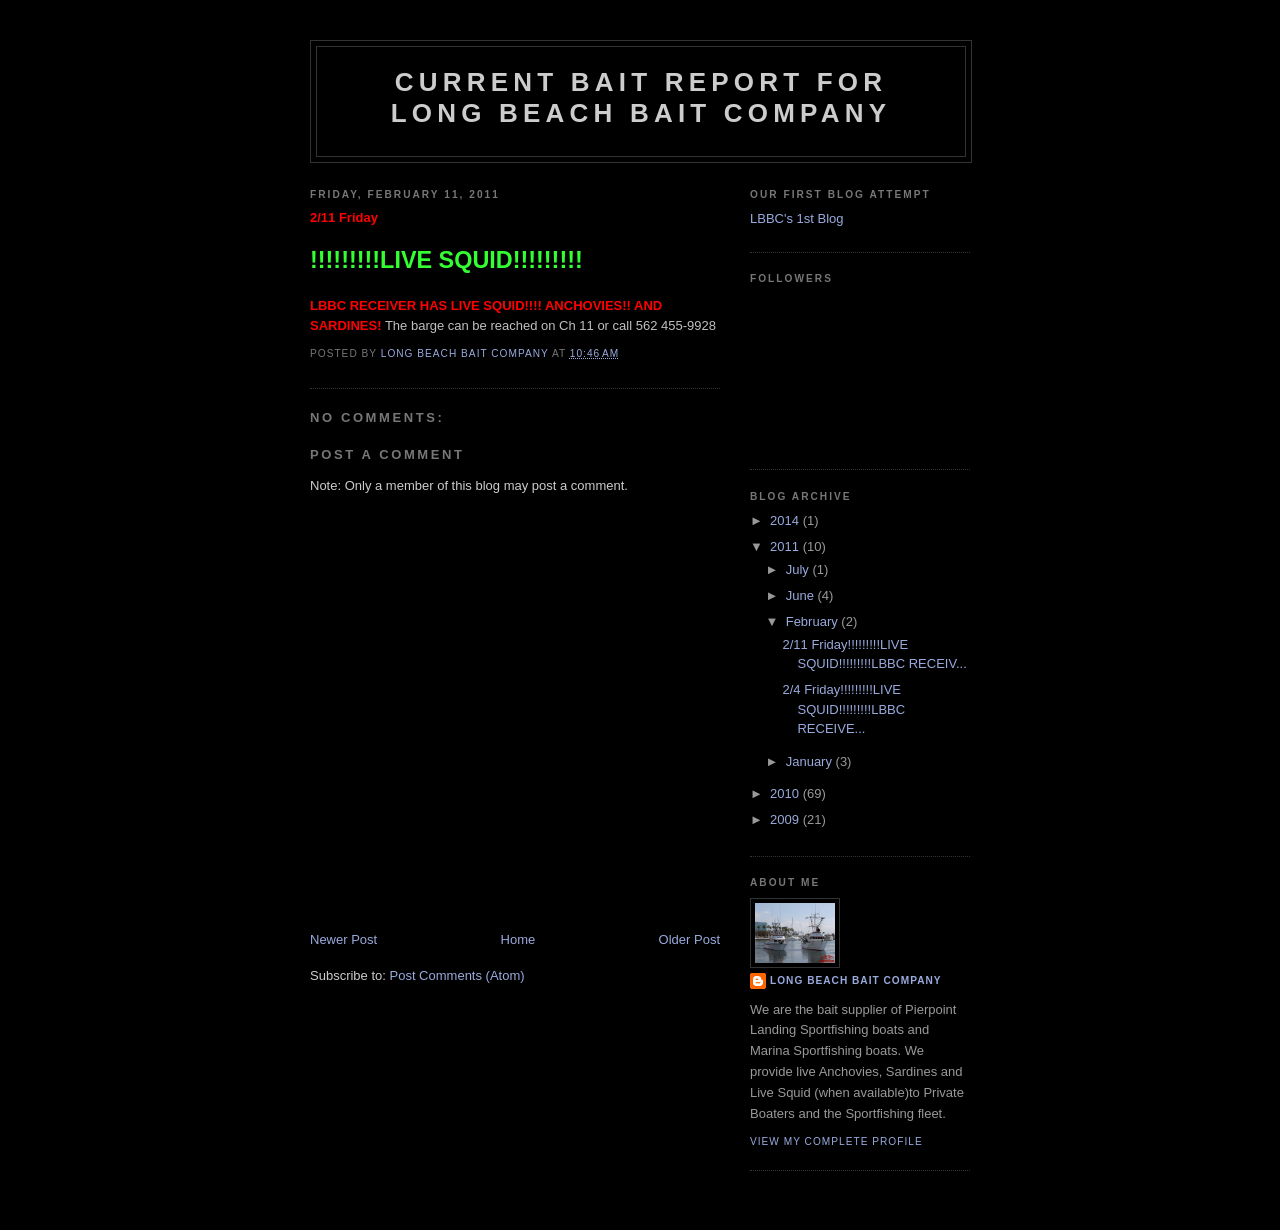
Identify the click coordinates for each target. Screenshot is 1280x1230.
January (811, 761)
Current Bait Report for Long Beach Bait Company (641, 97)
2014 (786, 520)
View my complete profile (836, 1141)
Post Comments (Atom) (457, 975)
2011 (786, 546)
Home (518, 939)
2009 (786, 819)
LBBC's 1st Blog (797, 218)
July (799, 569)
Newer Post (343, 939)
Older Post (689, 939)
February (814, 621)
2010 (786, 793)
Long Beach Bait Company (856, 980)
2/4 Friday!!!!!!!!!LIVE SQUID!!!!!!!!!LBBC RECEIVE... (843, 709)
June (802, 595)
